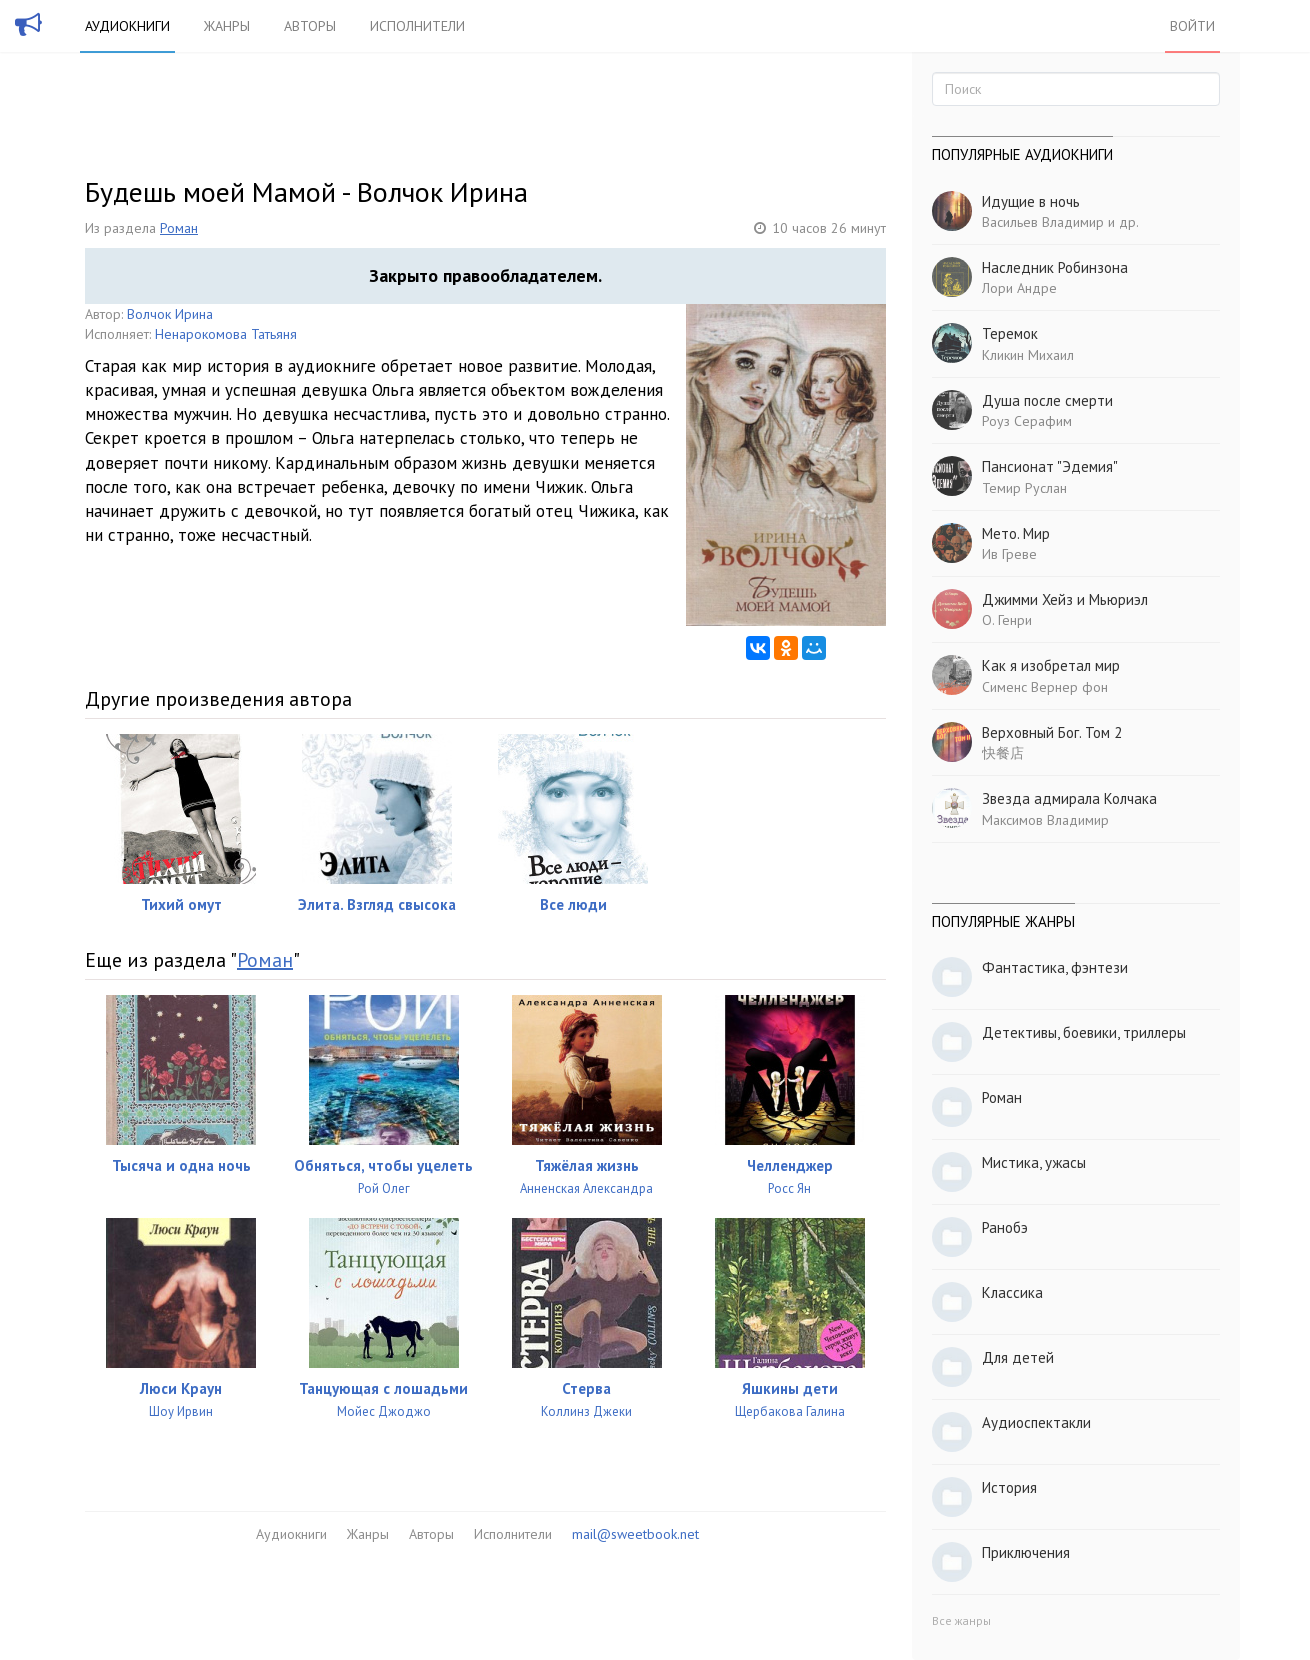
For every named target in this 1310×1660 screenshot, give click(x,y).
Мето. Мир (1016, 533)
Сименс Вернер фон (1045, 687)
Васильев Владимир (1043, 222)
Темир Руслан (1024, 488)
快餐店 (1003, 753)
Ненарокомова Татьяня (226, 334)
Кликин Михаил (1028, 355)
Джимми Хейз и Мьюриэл (1065, 599)
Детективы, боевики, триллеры (1084, 1032)
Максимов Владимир (1045, 820)
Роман (179, 228)
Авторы (310, 26)
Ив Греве (1009, 554)
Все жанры (961, 1620)
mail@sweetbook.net (635, 1534)
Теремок (1010, 333)
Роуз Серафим (1027, 421)
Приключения (1026, 1552)
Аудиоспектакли (1036, 1422)
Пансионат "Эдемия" (1050, 466)
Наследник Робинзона (1055, 267)
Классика (1012, 1292)
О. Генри (1007, 620)
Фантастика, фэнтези (1055, 967)
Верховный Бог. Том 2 (1052, 732)
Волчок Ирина (170, 314)
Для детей (1018, 1357)
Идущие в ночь (1031, 201)
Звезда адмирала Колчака (1069, 798)
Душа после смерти (1047, 400)
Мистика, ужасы (1034, 1162)
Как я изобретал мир (1051, 665)
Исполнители (417, 26)
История (1009, 1487)
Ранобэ (1005, 1227)
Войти (1192, 26)
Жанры (227, 26)
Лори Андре (1019, 288)
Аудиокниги (127, 26)
